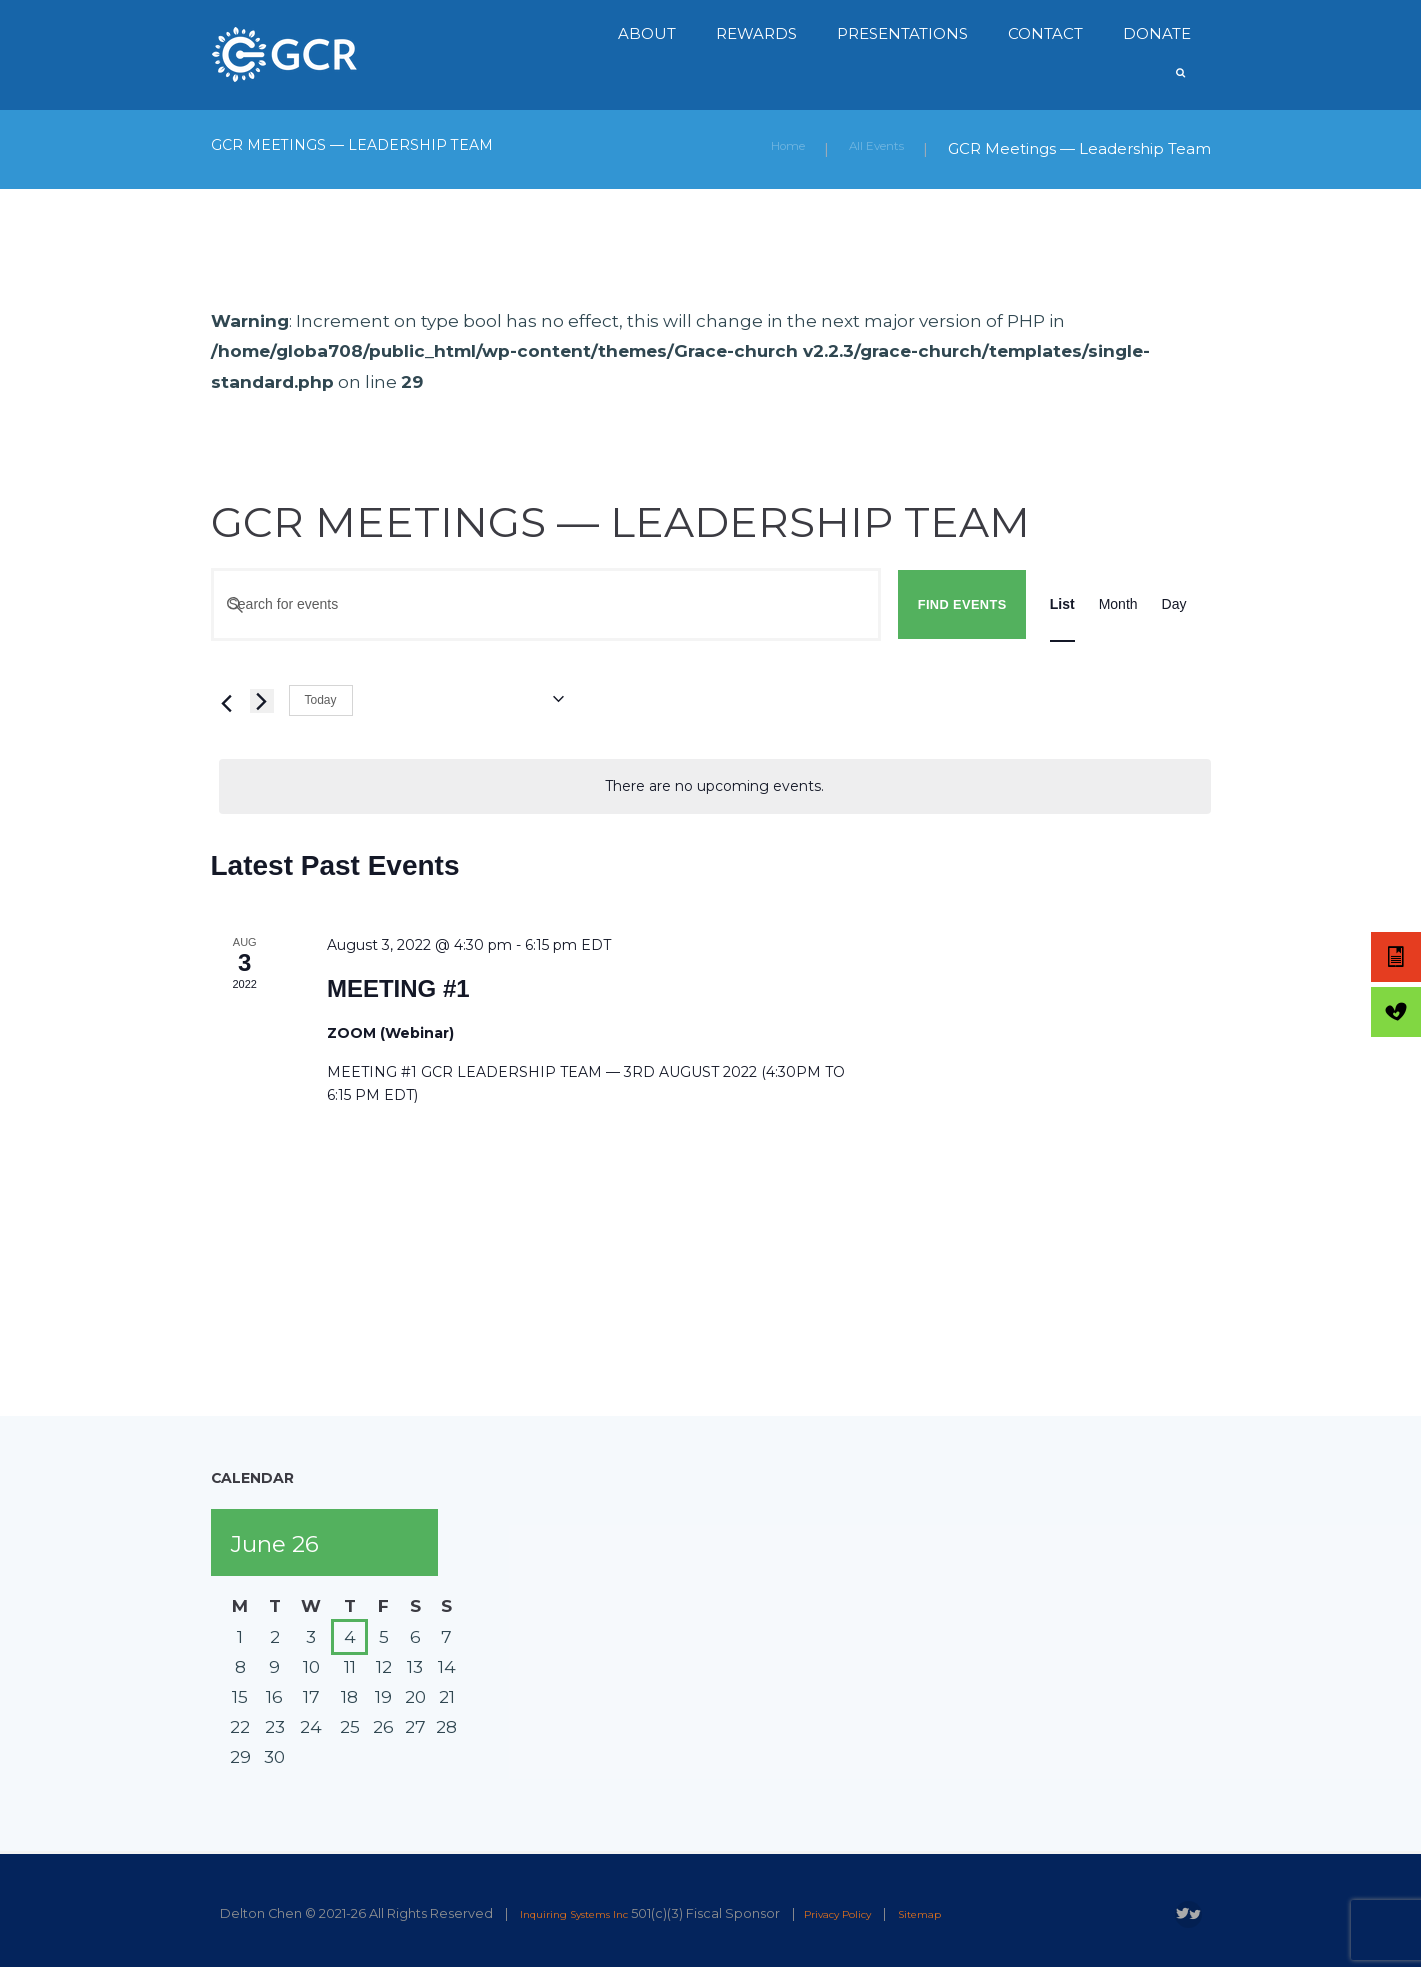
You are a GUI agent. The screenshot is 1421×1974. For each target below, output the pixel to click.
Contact (1045, 33)
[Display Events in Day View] (1174, 604)
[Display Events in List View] (1062, 604)
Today (321, 699)
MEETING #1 (398, 987)
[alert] (715, 785)
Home (761, 148)
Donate (1157, 33)
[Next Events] (262, 700)
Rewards (756, 33)
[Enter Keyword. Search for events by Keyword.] (546, 604)
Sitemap (976, 1912)
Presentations (902, 33)
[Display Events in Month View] (1118, 604)
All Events (867, 148)
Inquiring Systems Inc (588, 1912)
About (647, 33)
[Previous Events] (223, 700)
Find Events (962, 603)
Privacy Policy (876, 1912)
